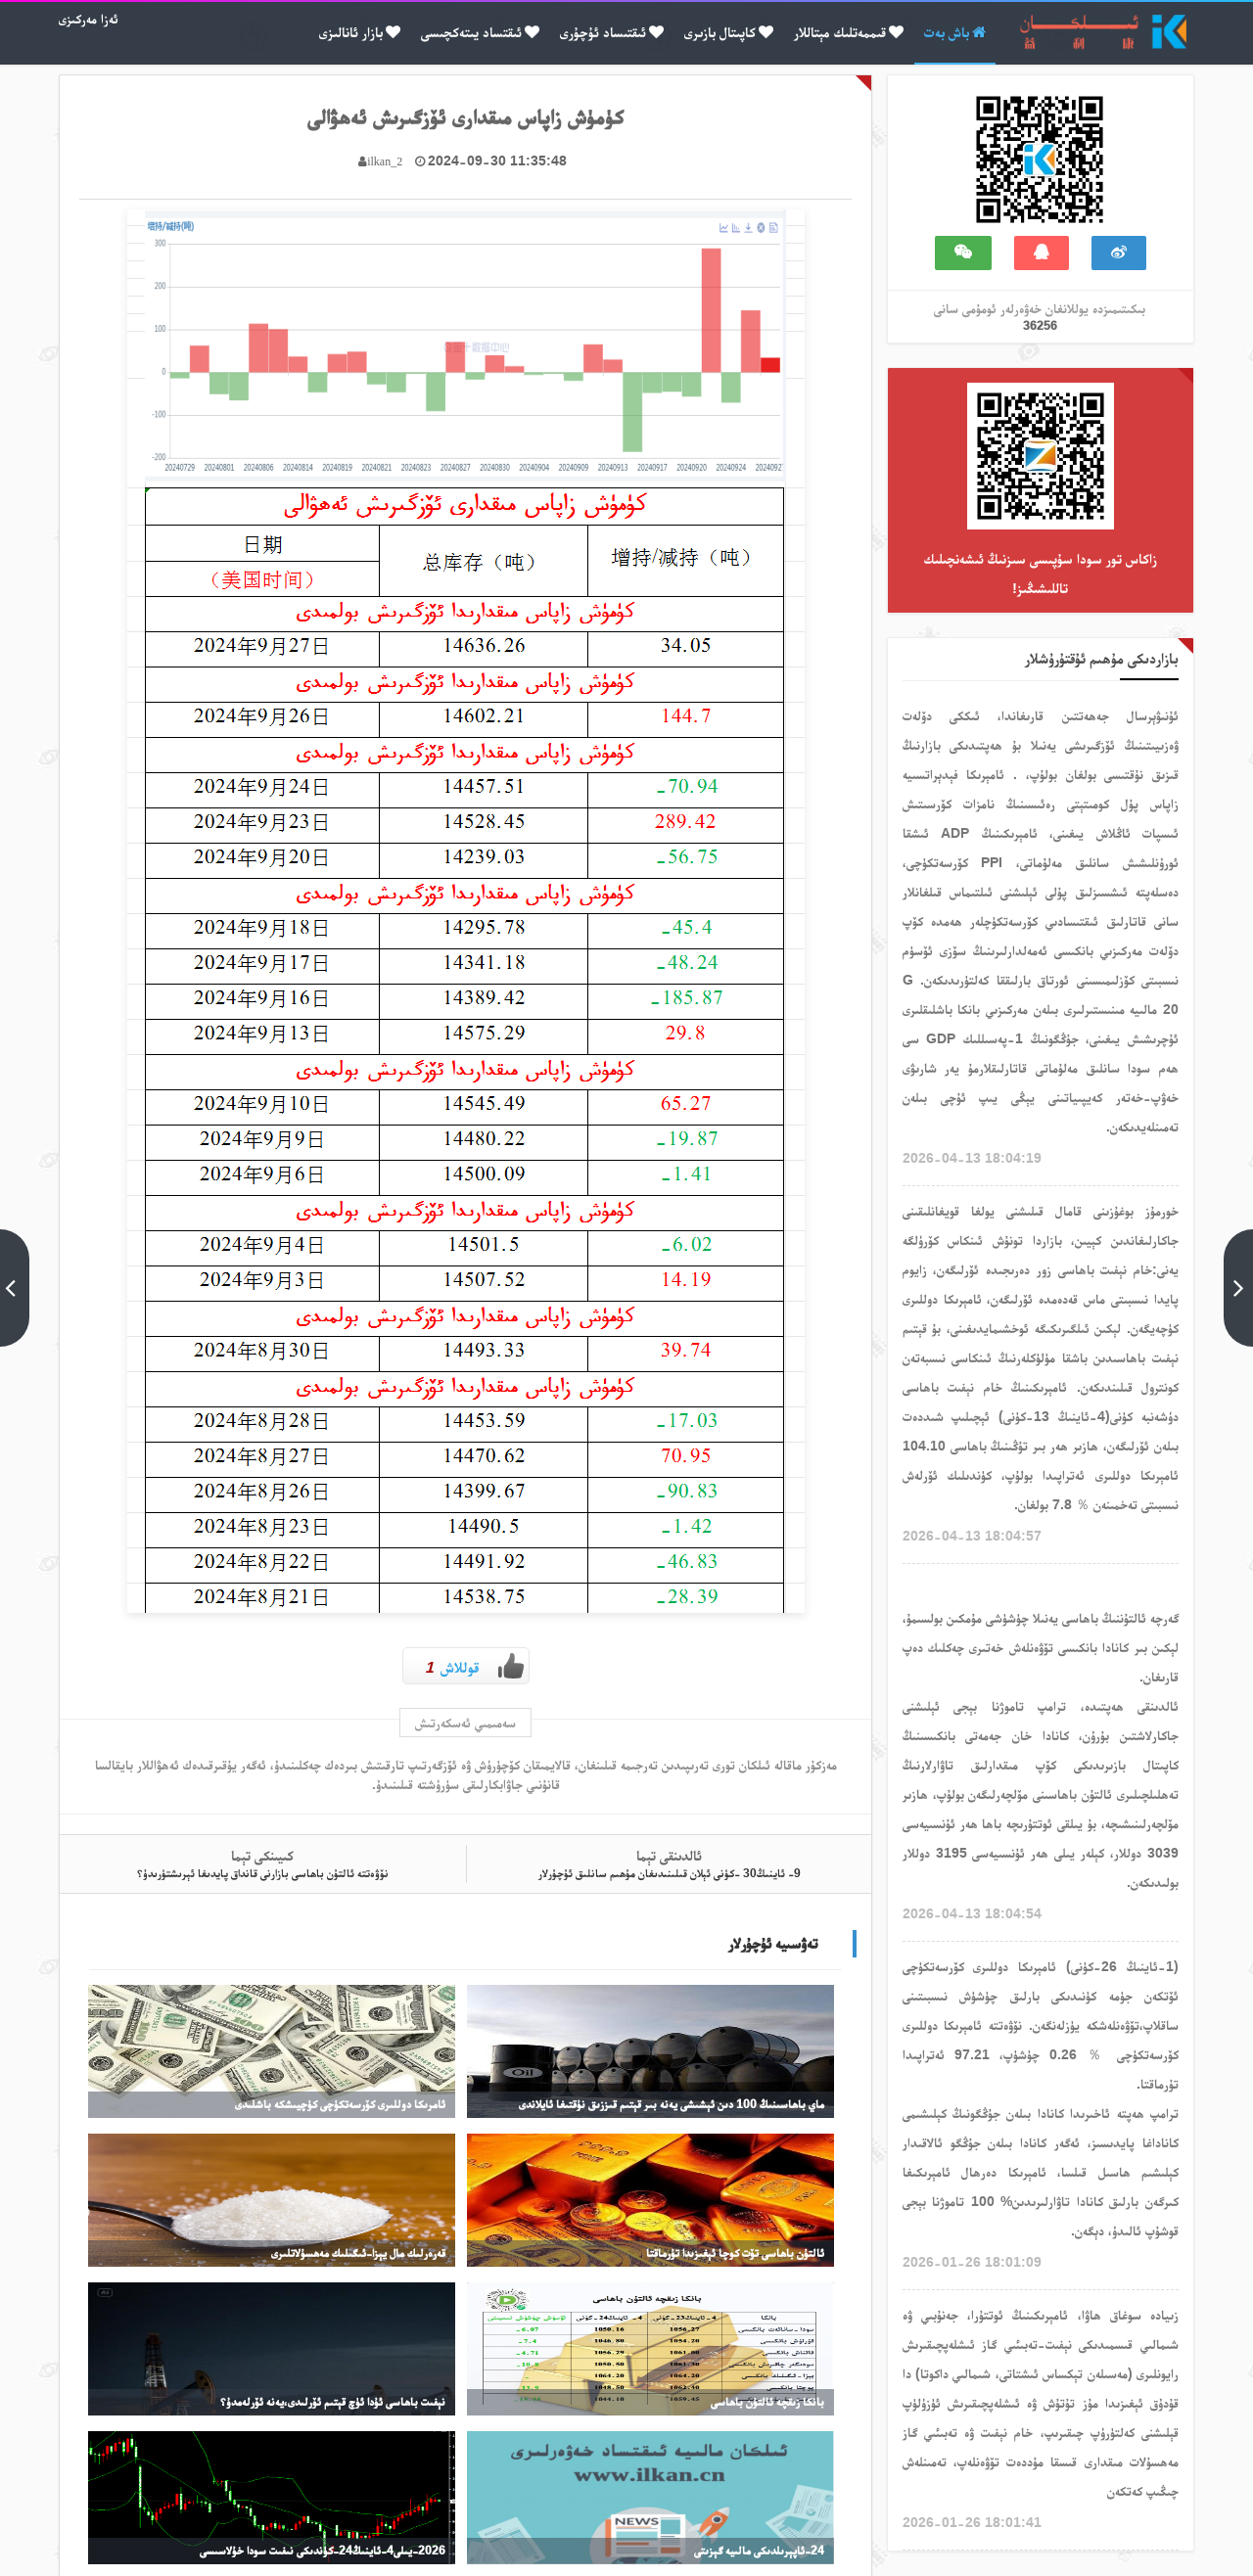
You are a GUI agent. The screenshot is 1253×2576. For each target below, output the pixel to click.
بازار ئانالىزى (359, 31)
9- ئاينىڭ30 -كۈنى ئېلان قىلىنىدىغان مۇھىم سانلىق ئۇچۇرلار (669, 1875)
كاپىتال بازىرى (728, 31)
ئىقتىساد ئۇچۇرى (612, 31)
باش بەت (955, 31)
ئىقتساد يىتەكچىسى (480, 31)
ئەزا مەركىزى (88, 18)
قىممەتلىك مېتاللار (849, 31)
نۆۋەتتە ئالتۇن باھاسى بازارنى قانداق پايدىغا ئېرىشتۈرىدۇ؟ (262, 1875)
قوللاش (474, 1665)
